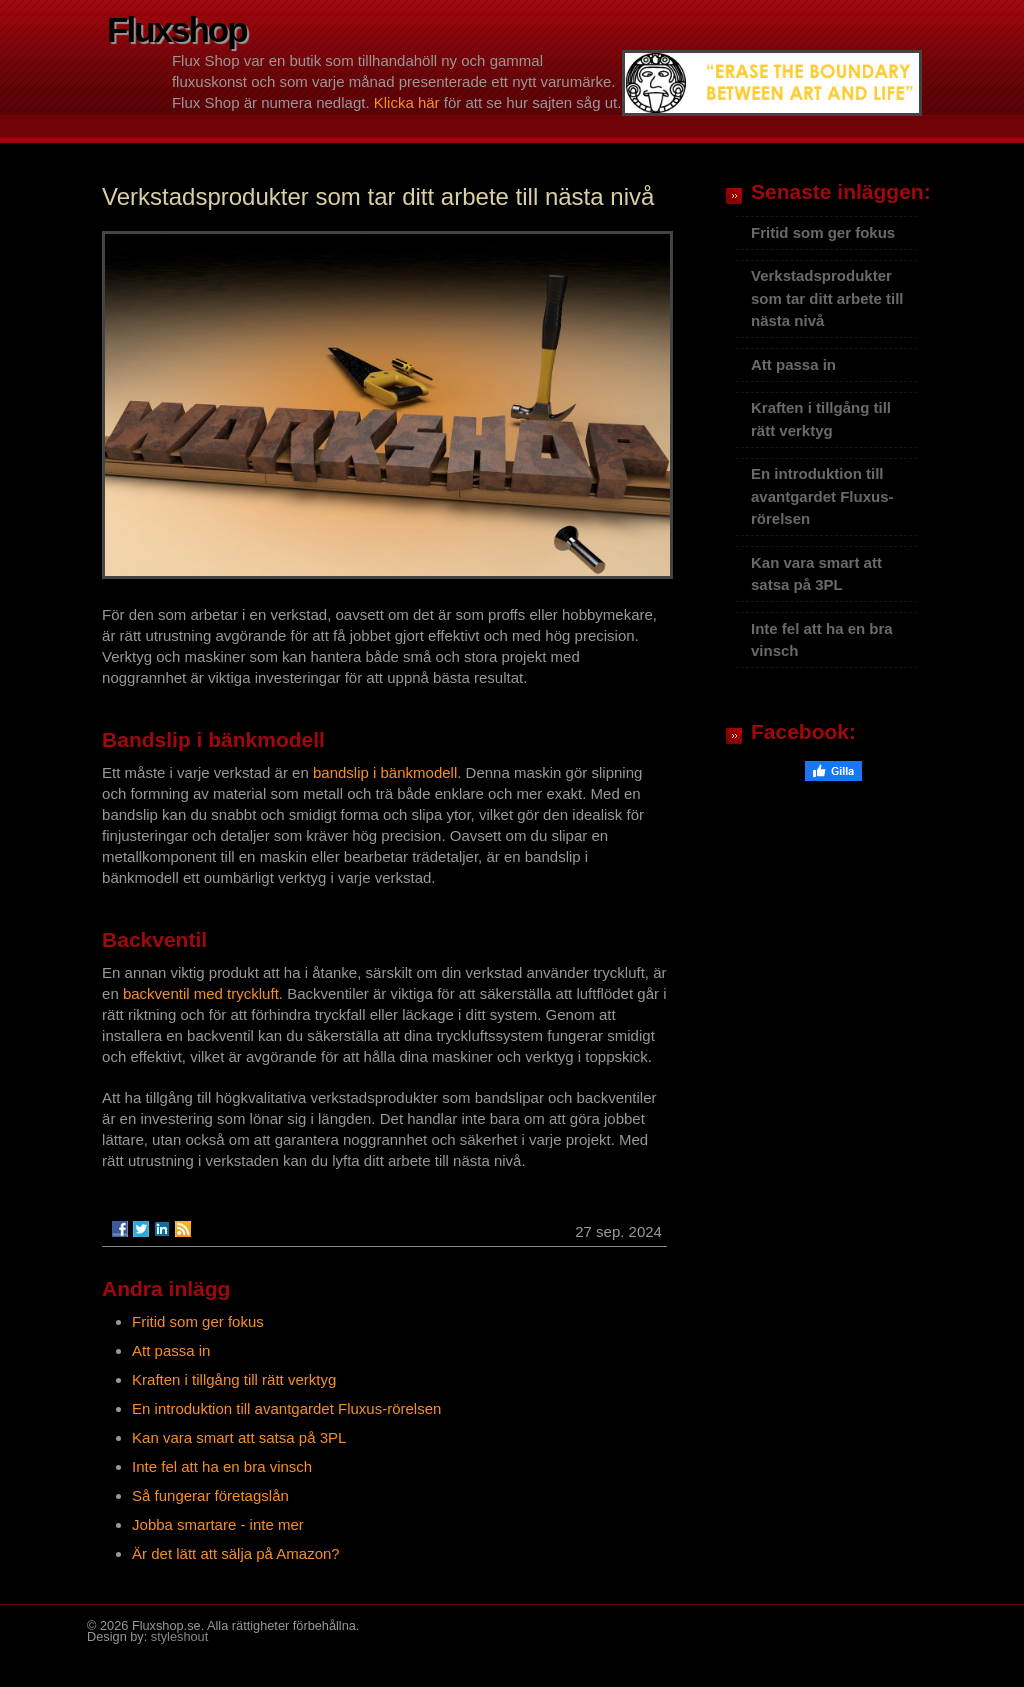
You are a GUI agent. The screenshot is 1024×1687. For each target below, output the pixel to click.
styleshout (179, 1636)
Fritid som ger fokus (198, 1321)
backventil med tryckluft (201, 993)
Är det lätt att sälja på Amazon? (236, 1553)
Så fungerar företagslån (210, 1495)
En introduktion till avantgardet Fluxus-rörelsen (286, 1408)
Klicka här (407, 102)
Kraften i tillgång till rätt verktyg (234, 1379)
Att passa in (171, 1350)
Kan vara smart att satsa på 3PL (239, 1437)
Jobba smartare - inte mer (218, 1524)
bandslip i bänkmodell (385, 772)
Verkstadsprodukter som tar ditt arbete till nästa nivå (827, 298)
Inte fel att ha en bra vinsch (222, 1466)
